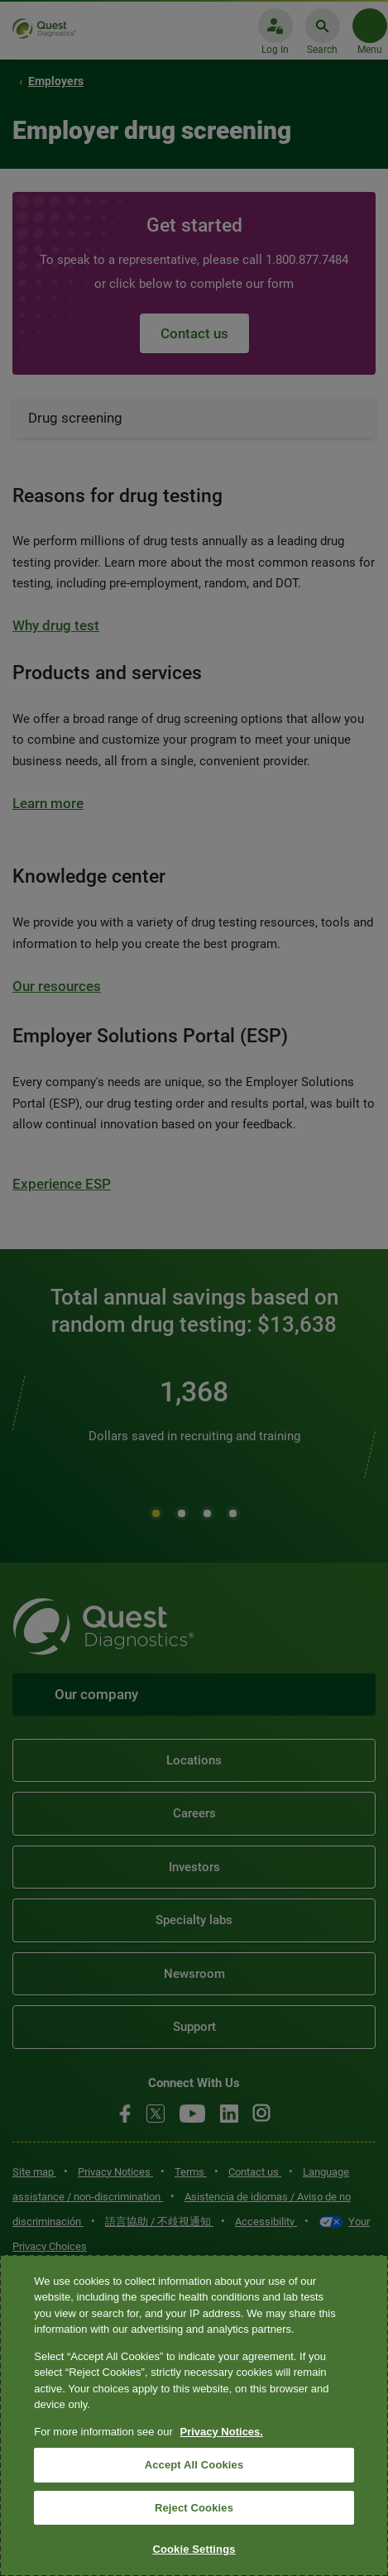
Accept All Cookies (194, 2465)
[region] (194, 2415)
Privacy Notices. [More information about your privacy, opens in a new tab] (221, 2431)
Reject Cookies (194, 2508)
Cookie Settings (193, 2549)
